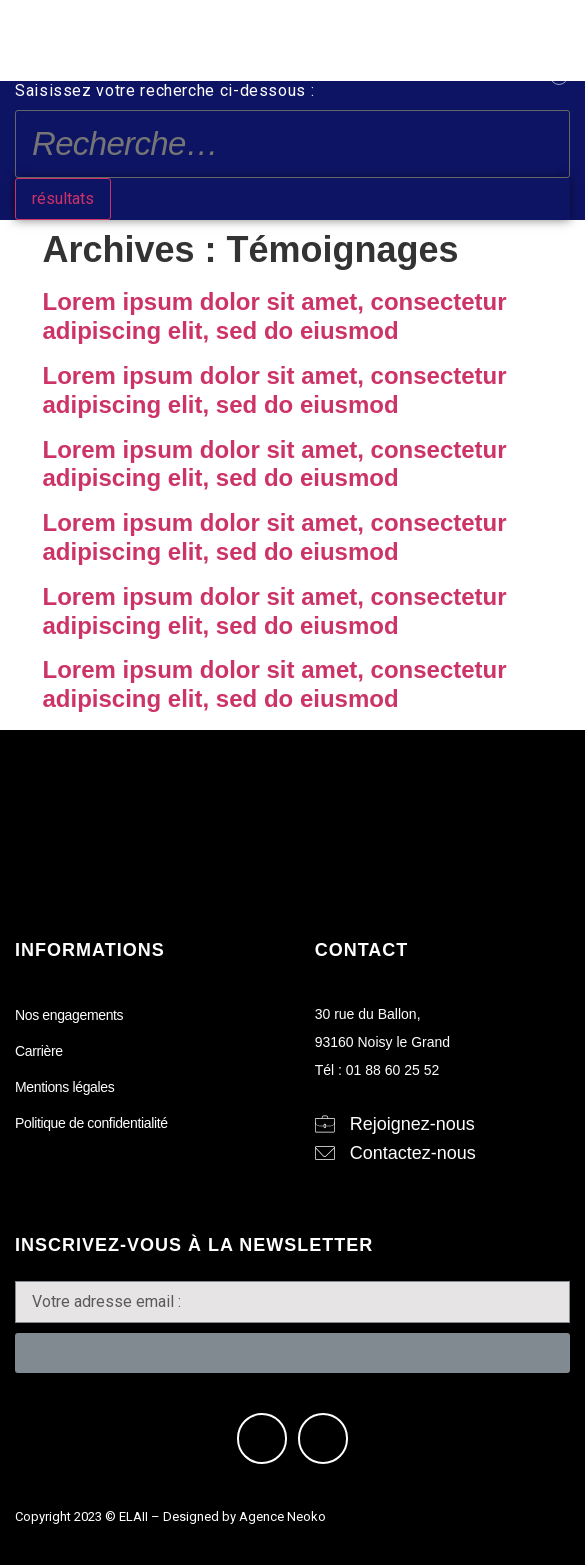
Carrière (39, 1051)
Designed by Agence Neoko (244, 1516)
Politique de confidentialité (91, 1123)
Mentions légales (64, 1087)
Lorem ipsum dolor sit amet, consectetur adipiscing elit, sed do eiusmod (275, 316)
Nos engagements (69, 1015)
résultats (63, 198)
